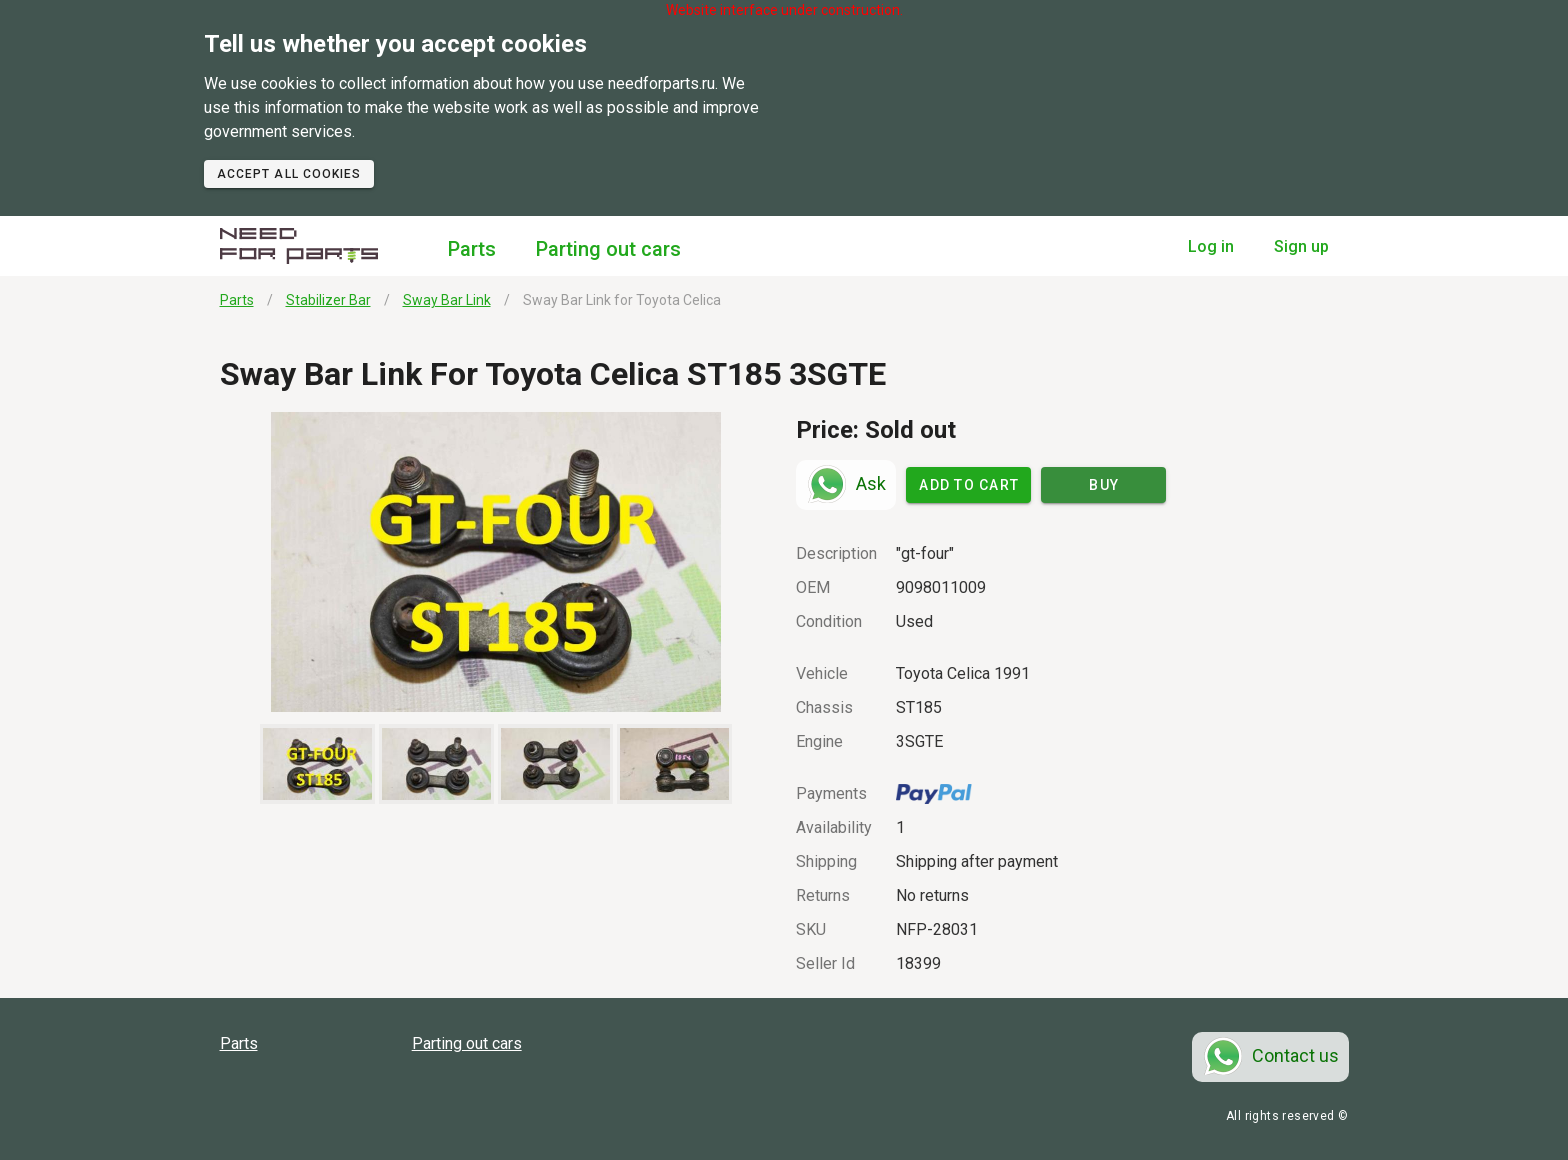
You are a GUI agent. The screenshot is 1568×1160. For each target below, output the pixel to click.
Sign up (1301, 246)
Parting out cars (608, 249)
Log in (1211, 246)
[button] (496, 562)
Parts (472, 249)
